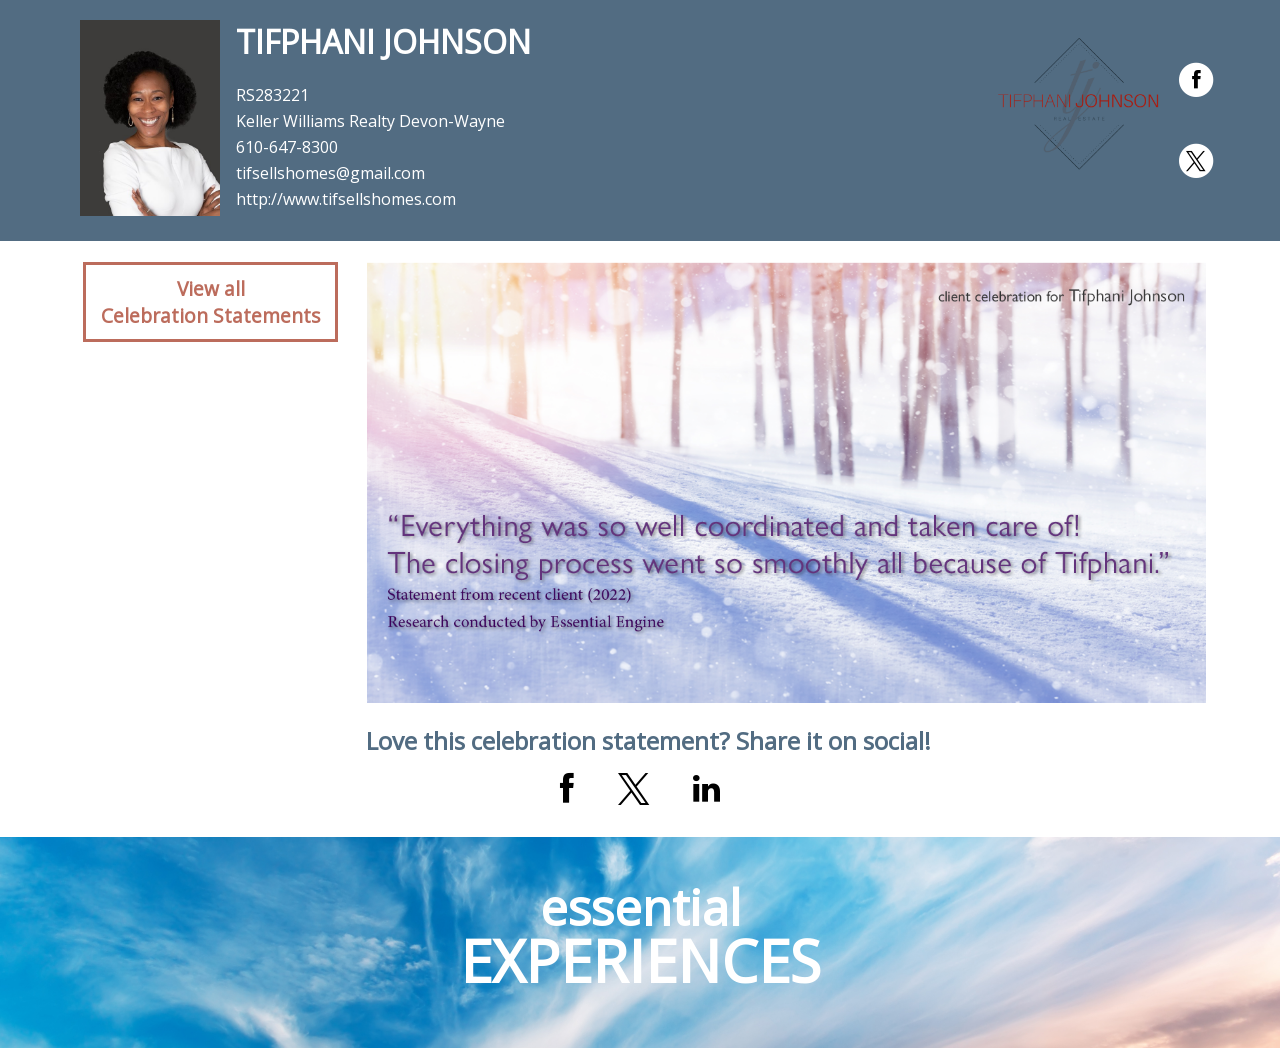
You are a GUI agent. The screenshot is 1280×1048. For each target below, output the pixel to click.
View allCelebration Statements (210, 302)
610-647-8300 (287, 147)
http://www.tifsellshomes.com (346, 199)
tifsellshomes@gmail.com (330, 173)
